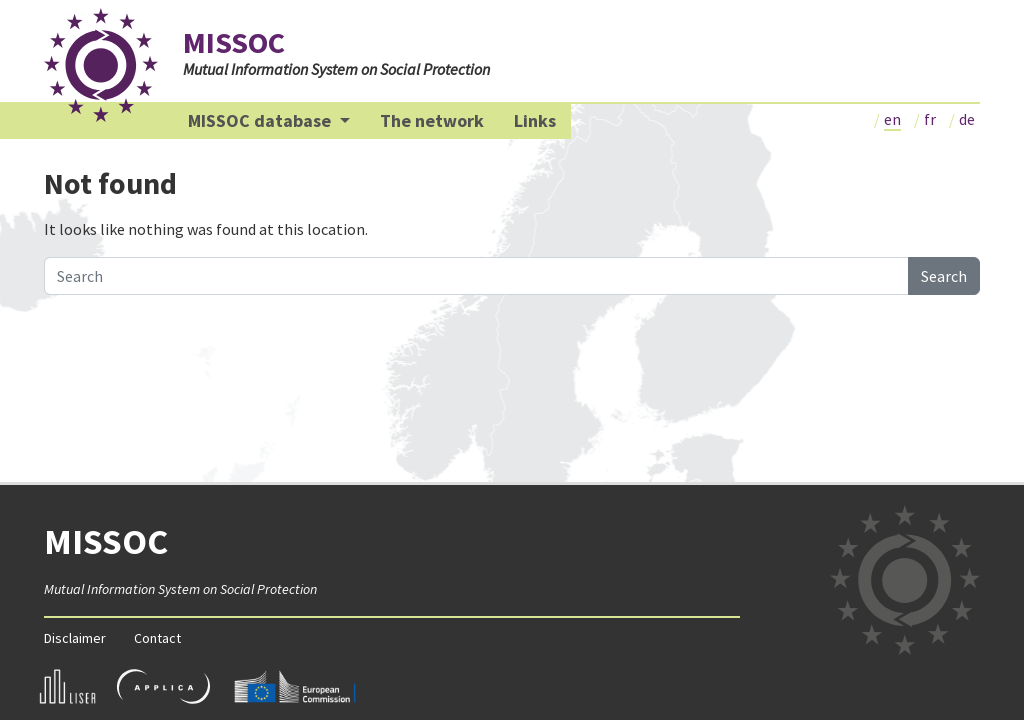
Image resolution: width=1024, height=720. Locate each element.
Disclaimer (75, 638)
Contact (157, 638)
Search (944, 276)
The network (432, 120)
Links (535, 120)
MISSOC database (261, 120)
